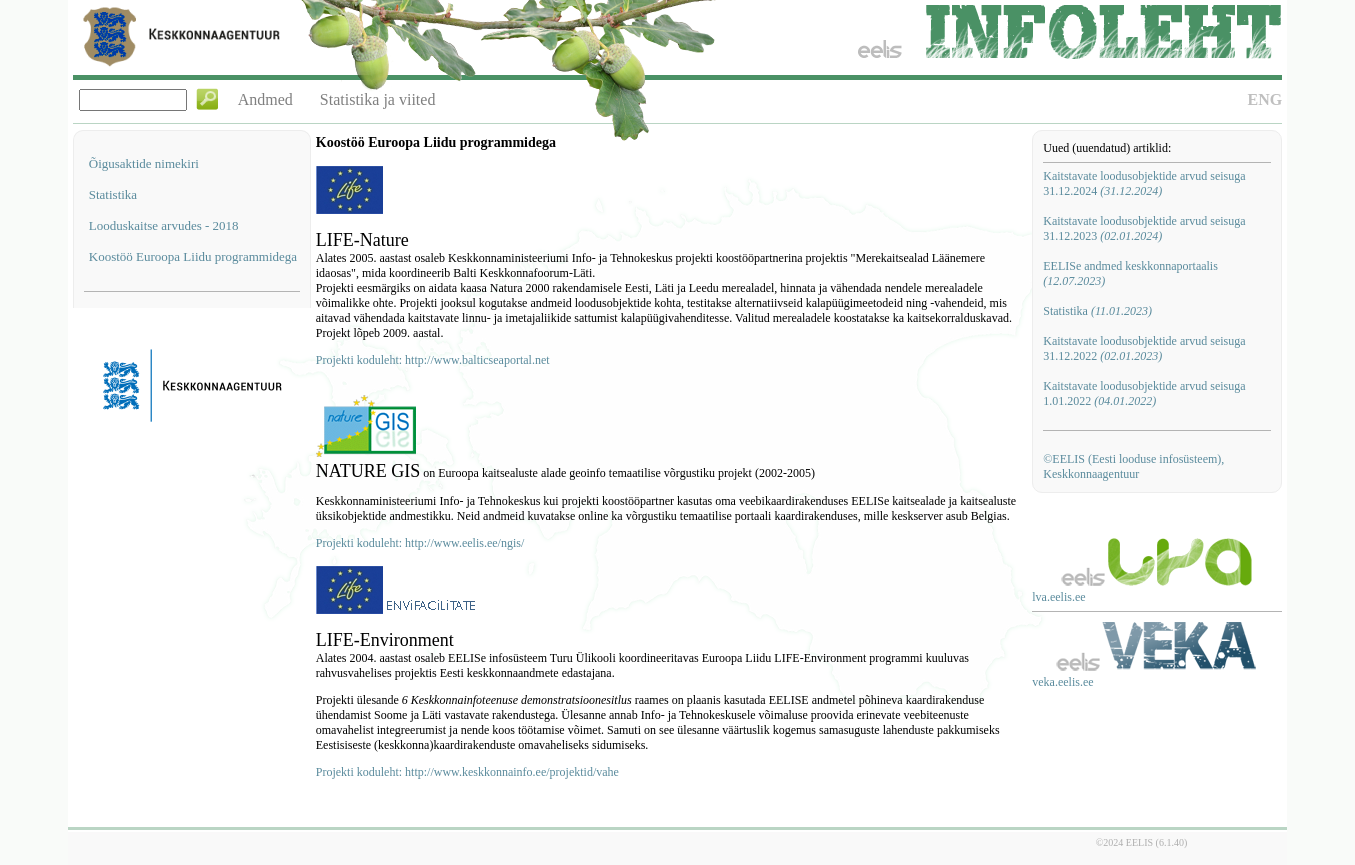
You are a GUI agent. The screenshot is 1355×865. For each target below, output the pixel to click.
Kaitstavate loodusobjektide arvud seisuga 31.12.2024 (1144, 183)
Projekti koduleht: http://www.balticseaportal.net (433, 360)
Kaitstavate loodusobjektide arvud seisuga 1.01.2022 (1144, 393)
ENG (1265, 99)
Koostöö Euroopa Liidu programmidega (193, 256)
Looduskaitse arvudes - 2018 (164, 225)
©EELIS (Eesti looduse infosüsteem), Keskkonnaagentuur (1133, 466)
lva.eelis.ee (1058, 597)
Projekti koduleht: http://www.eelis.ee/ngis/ (420, 543)
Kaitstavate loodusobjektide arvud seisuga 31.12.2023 (1144, 228)
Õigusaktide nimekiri (144, 163)
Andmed (265, 99)
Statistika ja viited (378, 99)
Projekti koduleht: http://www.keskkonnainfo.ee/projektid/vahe (467, 772)
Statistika (113, 194)
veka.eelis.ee (1062, 682)
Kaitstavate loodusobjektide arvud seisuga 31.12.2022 (1144, 348)
